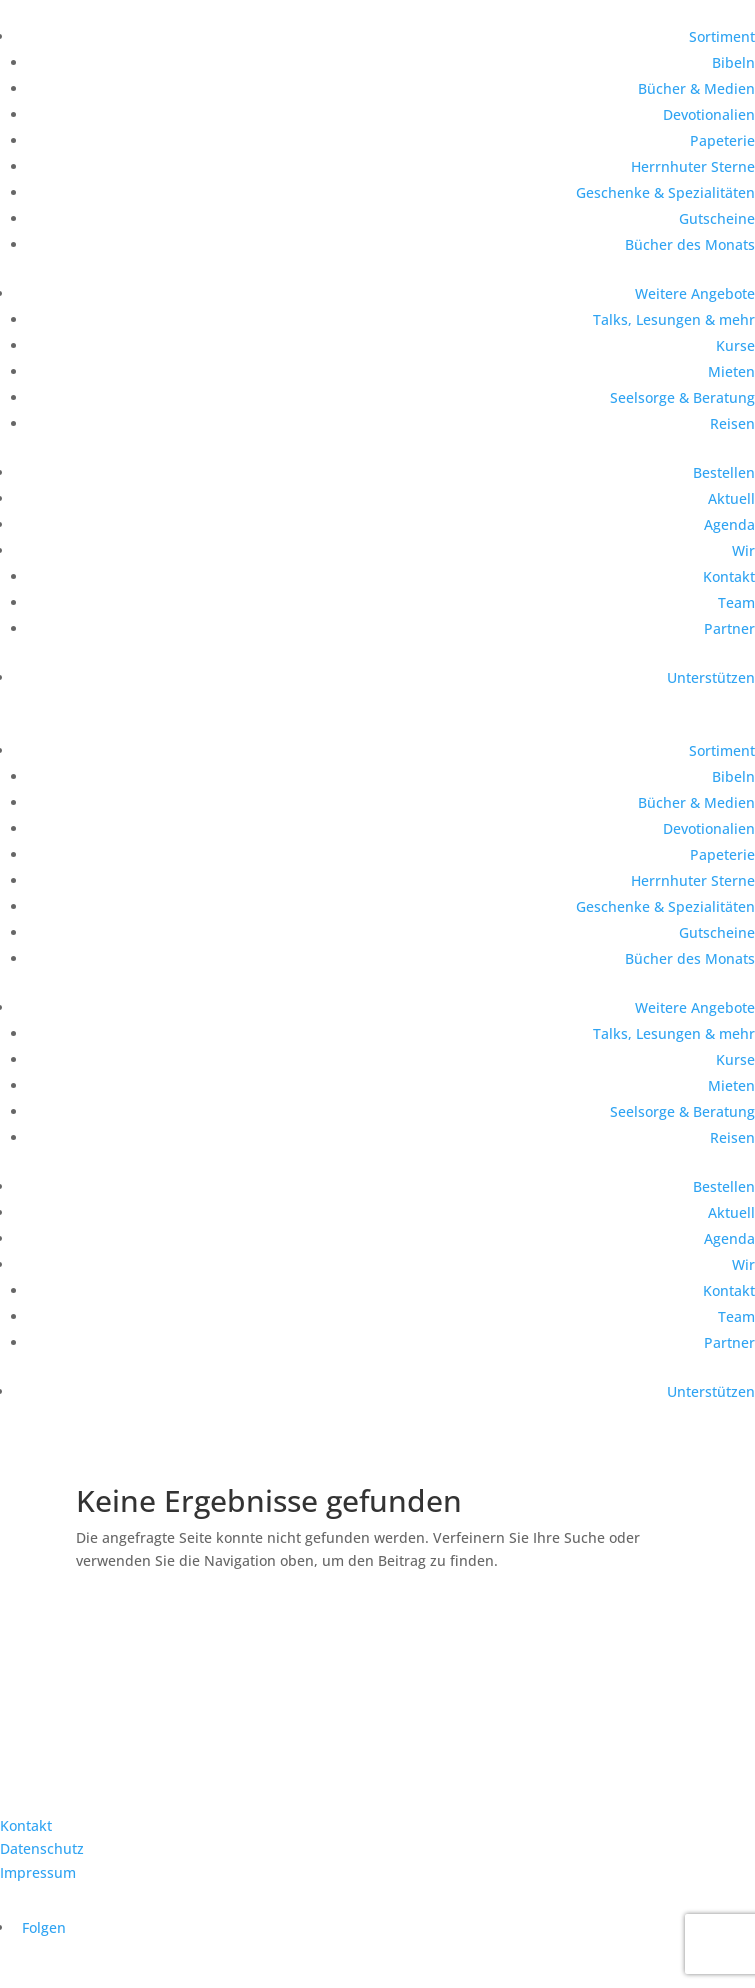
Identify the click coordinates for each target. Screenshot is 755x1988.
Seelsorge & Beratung (682, 397)
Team (736, 602)
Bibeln (733, 62)
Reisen (732, 423)
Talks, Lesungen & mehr (674, 319)
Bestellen (724, 472)
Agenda (729, 524)
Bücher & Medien (696, 88)
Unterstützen (711, 677)
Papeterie (722, 140)
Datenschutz (42, 1848)
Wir (743, 550)
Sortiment (722, 36)
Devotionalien (709, 114)
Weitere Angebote (695, 293)
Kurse (735, 345)
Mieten (731, 371)
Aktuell (731, 498)
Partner (729, 628)
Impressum (38, 1872)
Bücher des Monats (690, 244)
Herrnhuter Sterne (693, 166)
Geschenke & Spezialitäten (665, 192)
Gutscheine (717, 218)
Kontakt (729, 576)
